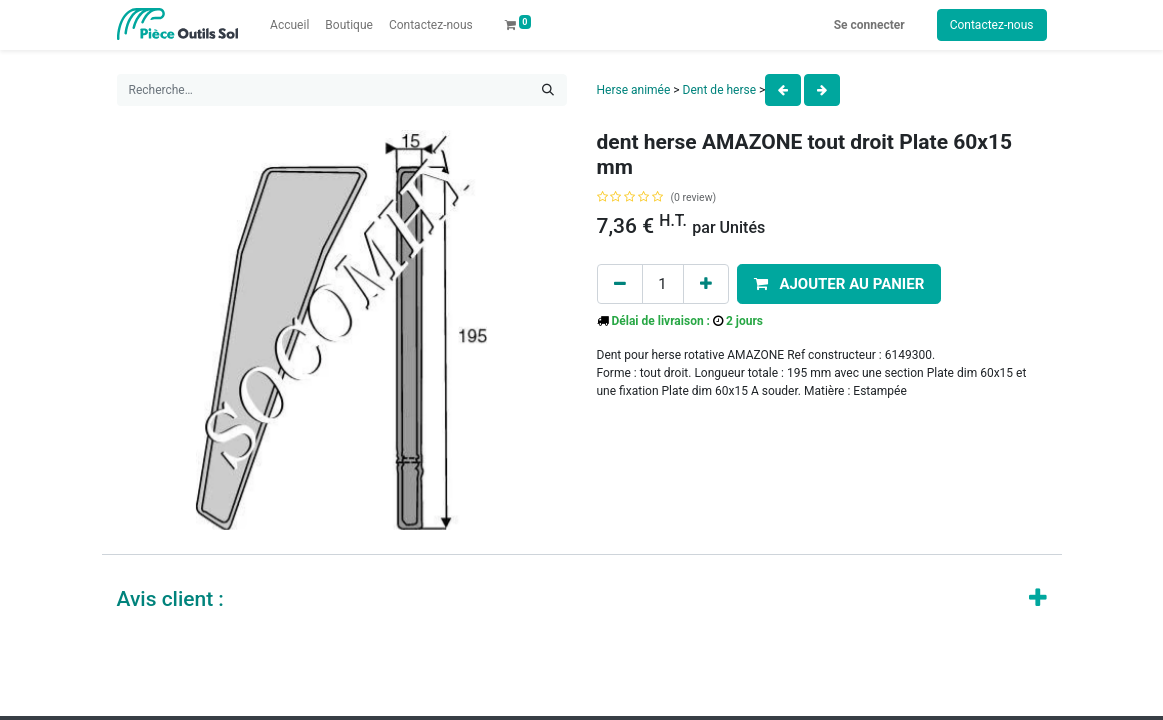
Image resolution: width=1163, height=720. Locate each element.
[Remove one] (620, 284)
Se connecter (869, 25)
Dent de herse (719, 90)
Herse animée (634, 90)
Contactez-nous (992, 25)
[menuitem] (289, 25)
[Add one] (706, 284)
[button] (839, 284)
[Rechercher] (548, 90)
